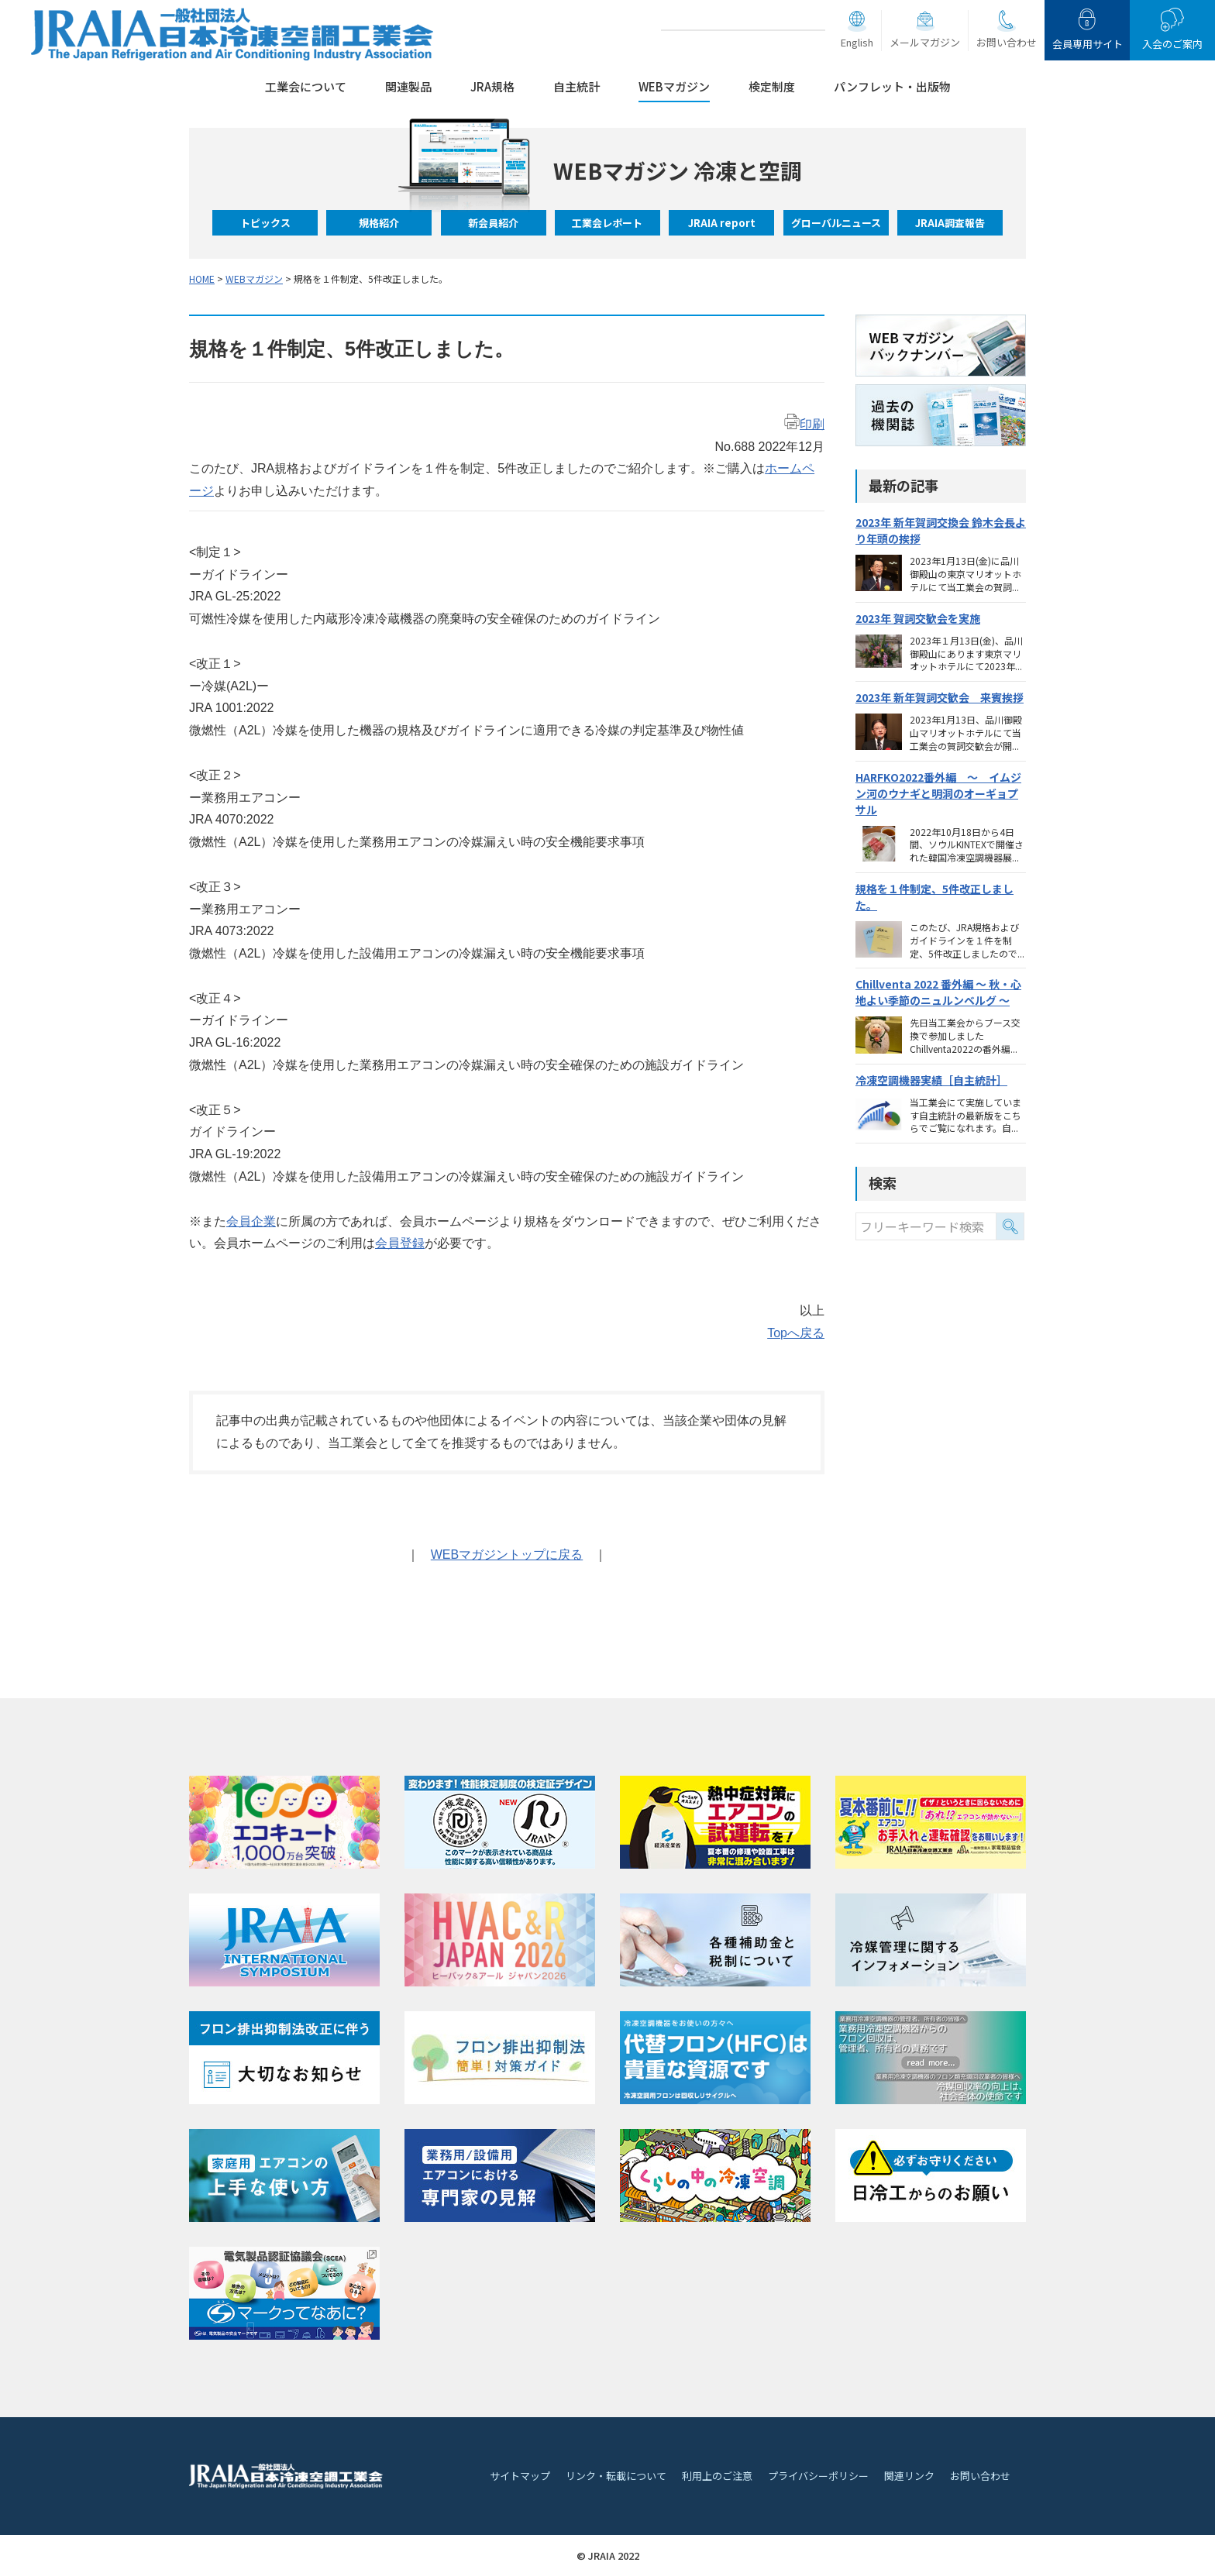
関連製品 (408, 86)
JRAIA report (722, 222)
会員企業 (251, 1221)
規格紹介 (379, 222)
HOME (202, 278)
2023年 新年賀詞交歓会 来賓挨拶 (939, 697)
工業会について (305, 86)
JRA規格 (492, 86)
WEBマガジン (674, 86)
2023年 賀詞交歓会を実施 (917, 618)
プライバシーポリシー (818, 2475)
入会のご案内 (1172, 43)
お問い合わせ (1006, 42)
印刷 (804, 424)
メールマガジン (925, 42)
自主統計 (576, 86)
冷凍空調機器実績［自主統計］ (931, 1080)
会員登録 (400, 1243)
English (857, 42)
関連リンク (909, 2475)
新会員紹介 (493, 222)
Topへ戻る (795, 1333)
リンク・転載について (616, 2475)
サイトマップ (520, 2475)
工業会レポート (607, 222)
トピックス (265, 222)
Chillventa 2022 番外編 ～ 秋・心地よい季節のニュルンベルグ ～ (938, 992)
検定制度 (772, 86)
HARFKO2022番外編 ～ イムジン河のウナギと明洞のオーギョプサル (938, 793)
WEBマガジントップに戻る (507, 1554)
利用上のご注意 (717, 2475)
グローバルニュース (836, 222)
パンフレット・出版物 (892, 86)
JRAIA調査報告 (950, 222)
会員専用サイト (1087, 43)
